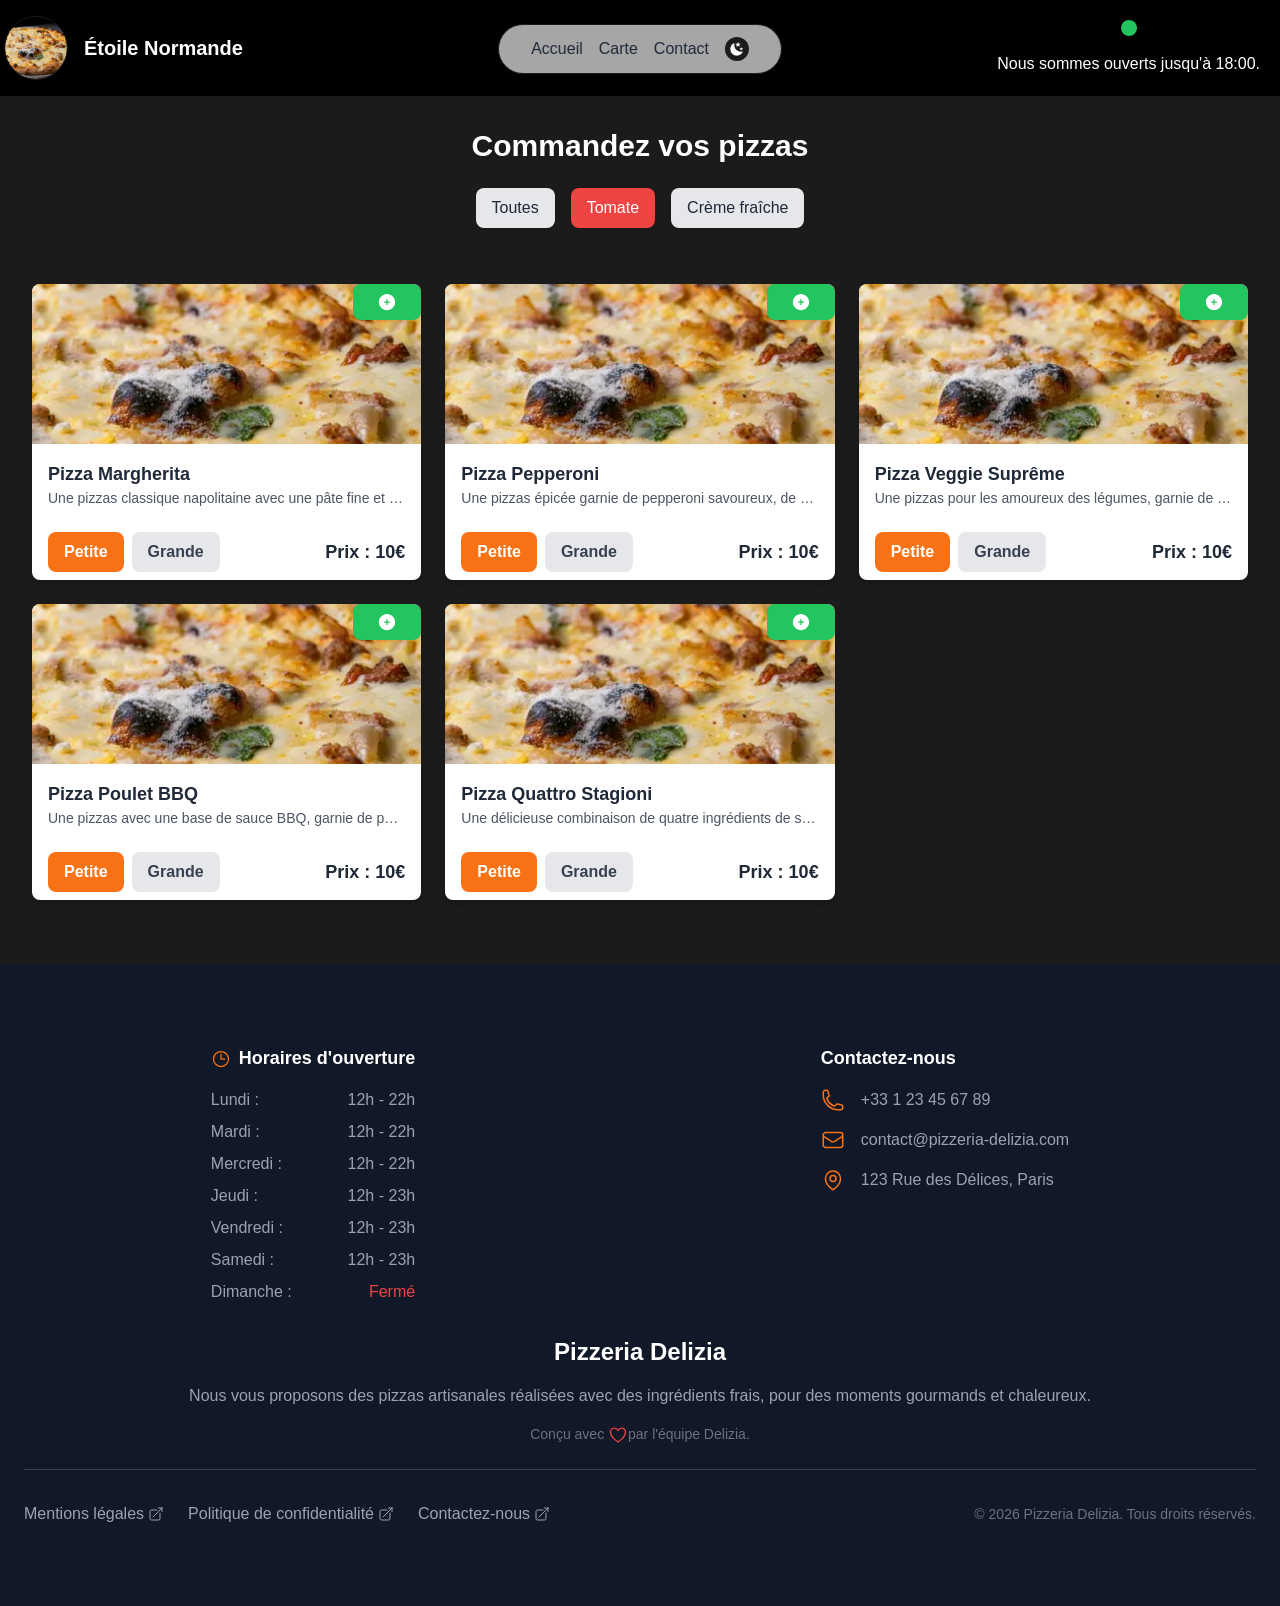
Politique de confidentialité (291, 1513)
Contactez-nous (484, 1513)
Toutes (515, 207)
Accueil (557, 48)
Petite (86, 551)
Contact (681, 48)
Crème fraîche (737, 207)
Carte (618, 48)
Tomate (613, 207)
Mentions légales (94, 1513)
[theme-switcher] (737, 49)
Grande (176, 551)
